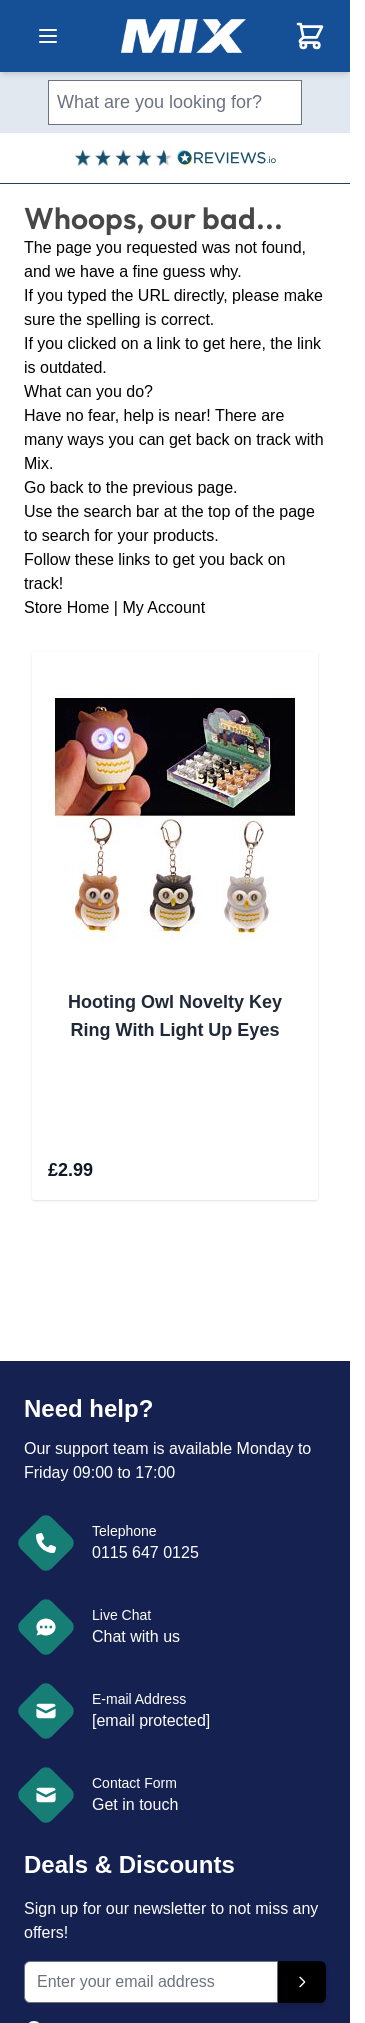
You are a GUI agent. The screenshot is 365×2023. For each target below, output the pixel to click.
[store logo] (183, 36)
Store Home (66, 607)
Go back (54, 487)
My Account (163, 607)
